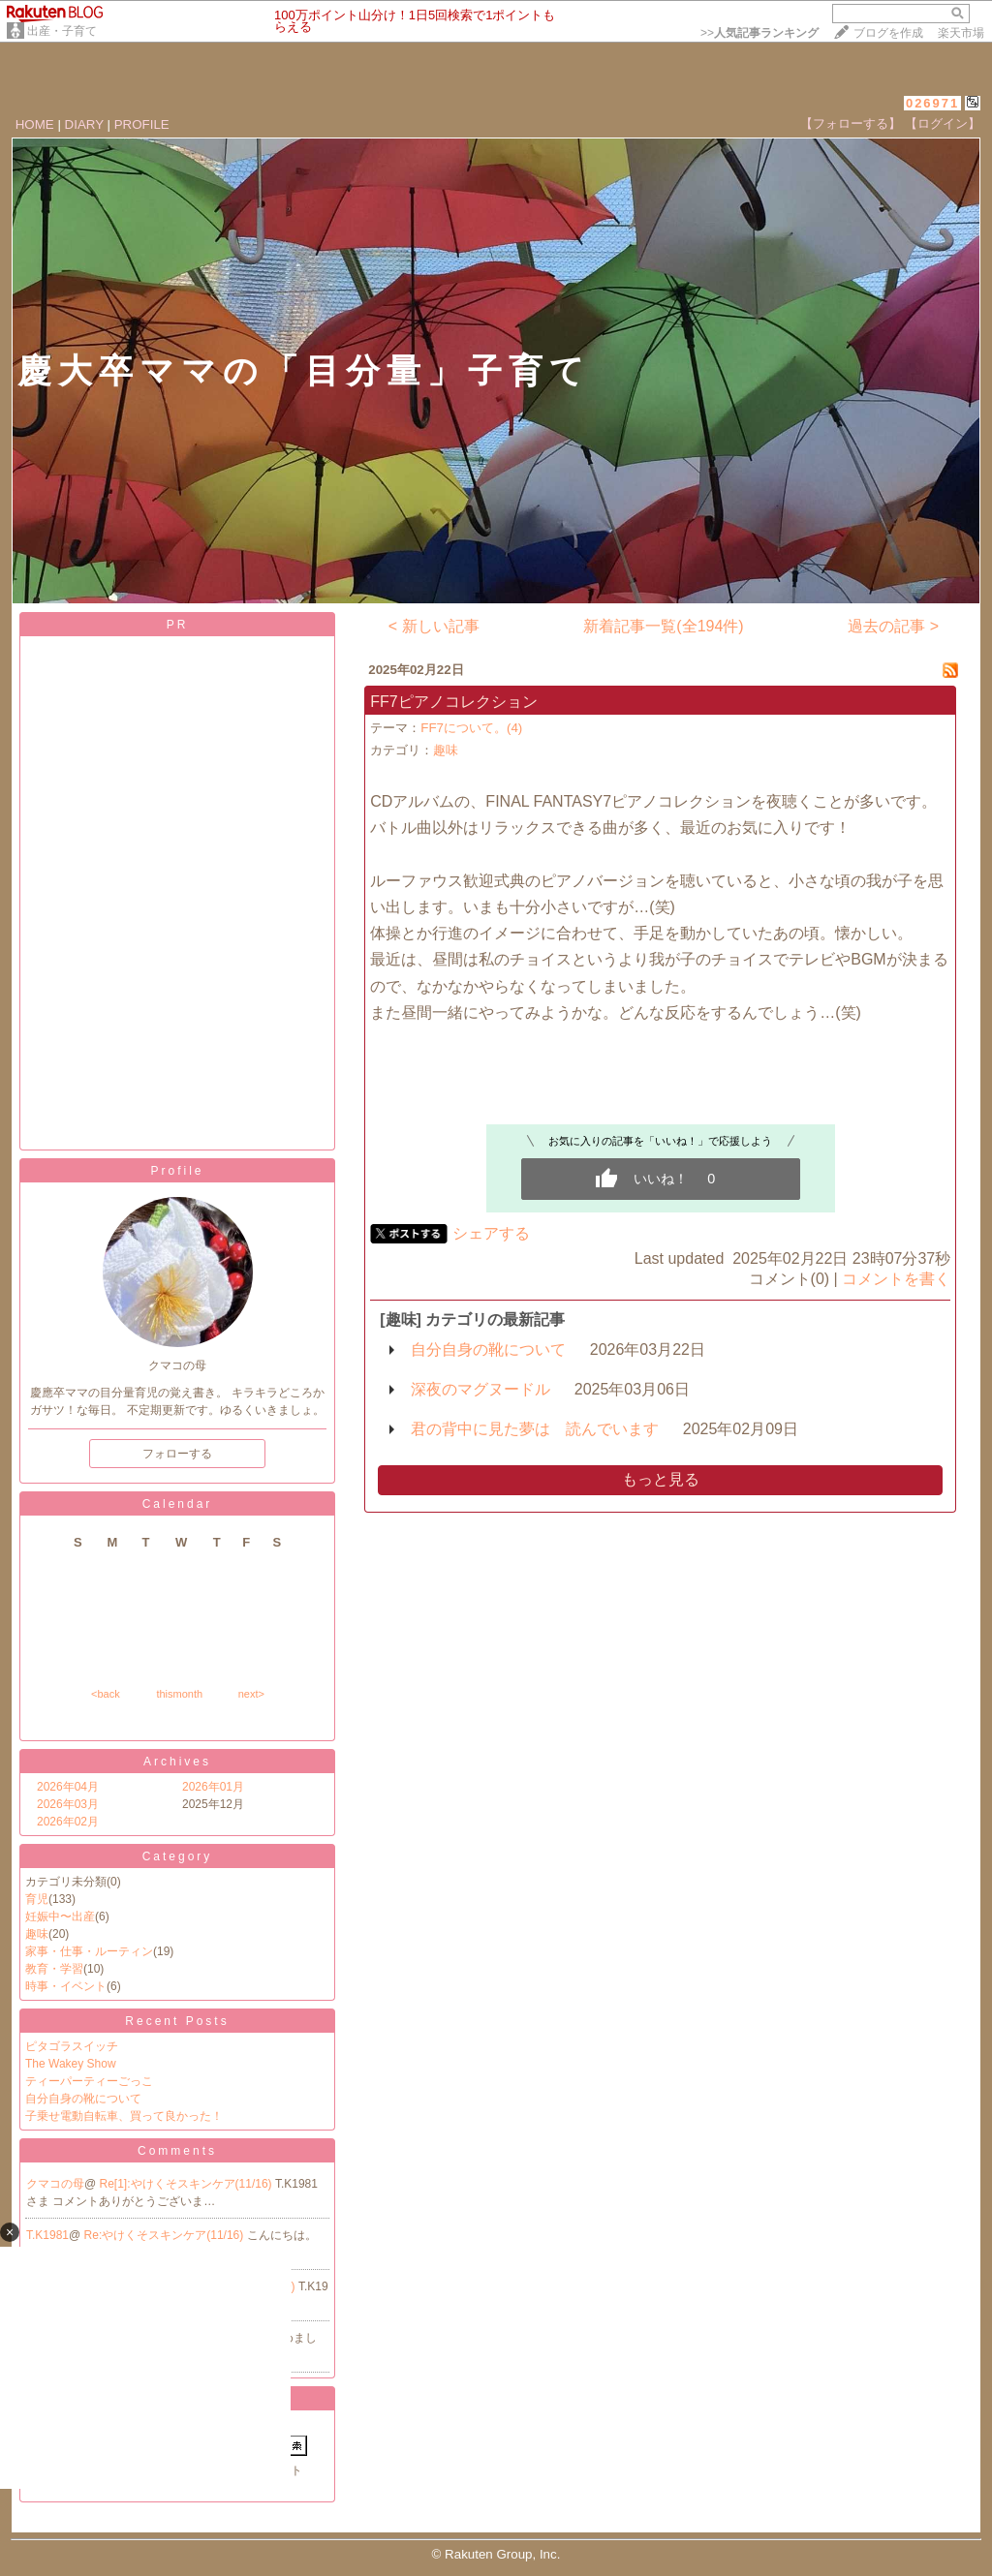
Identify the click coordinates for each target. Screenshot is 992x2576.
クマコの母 (55, 2184)
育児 (36, 1899)
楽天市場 (961, 33)
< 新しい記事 (434, 626)
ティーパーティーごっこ (89, 2081)
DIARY (84, 124)
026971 (932, 103)
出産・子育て (62, 31)
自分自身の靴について (83, 2098)
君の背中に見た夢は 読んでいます (535, 1429)
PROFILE (142, 124)
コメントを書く (896, 1279)
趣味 (36, 1934)
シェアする (491, 1233)
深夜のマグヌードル (480, 1389)
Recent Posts (177, 2021)
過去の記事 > (893, 626)
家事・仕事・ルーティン (89, 1951)
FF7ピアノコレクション (453, 701)
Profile (176, 1171)
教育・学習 (54, 1969)
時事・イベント (66, 1986)
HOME (35, 124)
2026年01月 (213, 1787)
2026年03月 (68, 1804)
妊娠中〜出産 (60, 1916)
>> (759, 33)
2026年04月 (68, 1787)
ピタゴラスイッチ (71, 2046)
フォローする (177, 1453)
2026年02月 (68, 1821)
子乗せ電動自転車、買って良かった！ (124, 2116)
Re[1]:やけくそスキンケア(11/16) (187, 2184)
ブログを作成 (888, 33)
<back (105, 1694)
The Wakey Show (70, 2063)
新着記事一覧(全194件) (663, 626)
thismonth (179, 1694)
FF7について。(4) (471, 728)
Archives (177, 1761)
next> (251, 1694)
